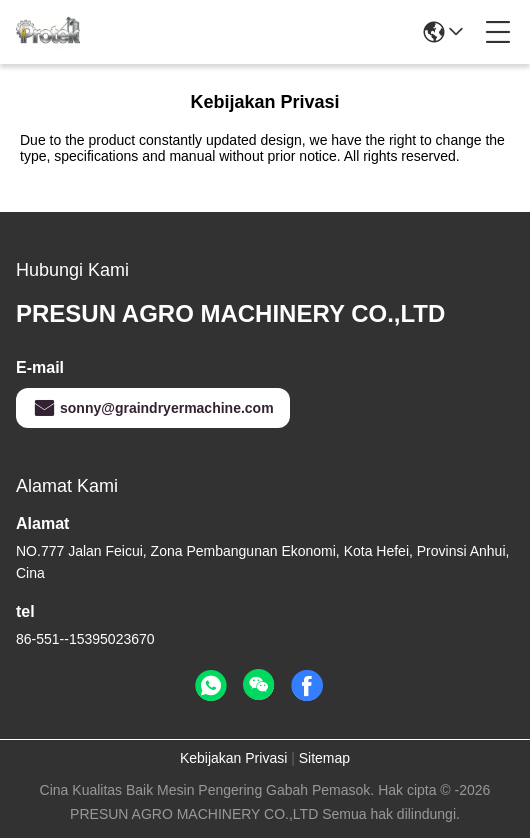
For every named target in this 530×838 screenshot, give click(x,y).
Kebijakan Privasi (233, 758)
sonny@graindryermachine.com (153, 408)
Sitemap (324, 758)
